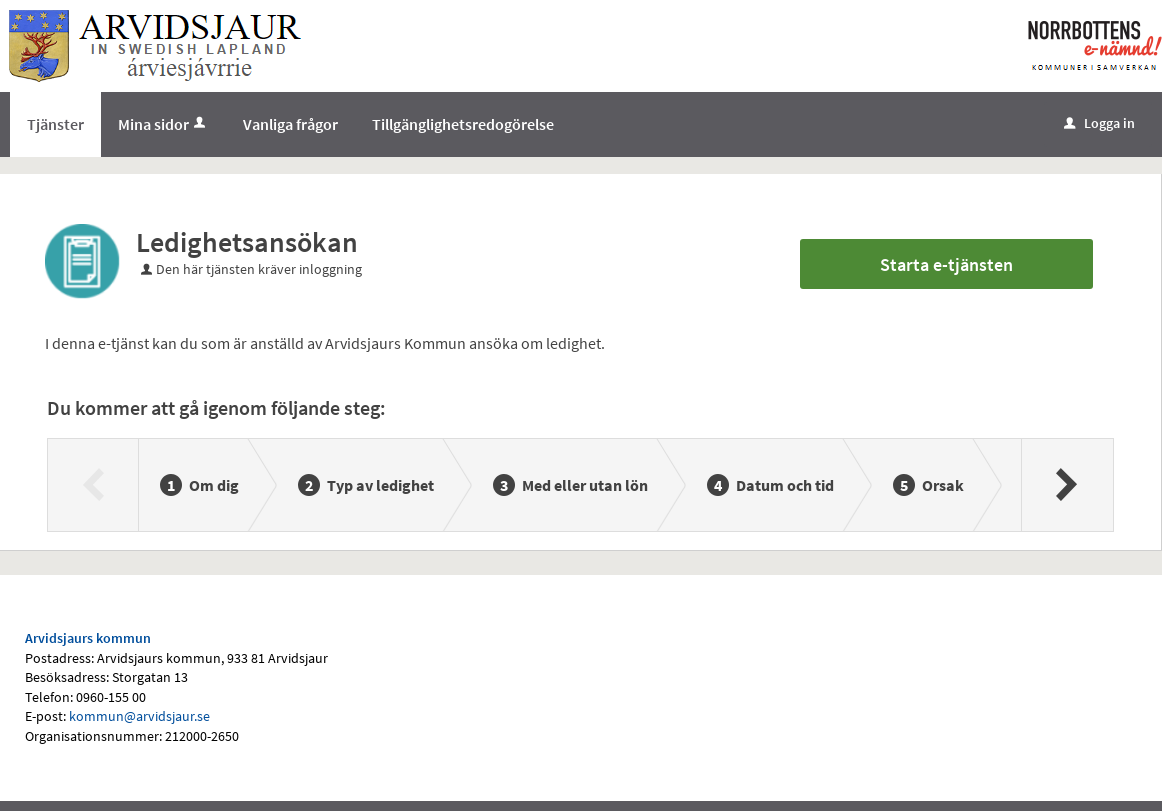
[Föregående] (93, 485)
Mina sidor (163, 124)
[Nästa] (1066, 485)
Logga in (1099, 123)
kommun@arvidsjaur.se (139, 716)
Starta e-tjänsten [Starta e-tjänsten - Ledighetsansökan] (946, 264)
